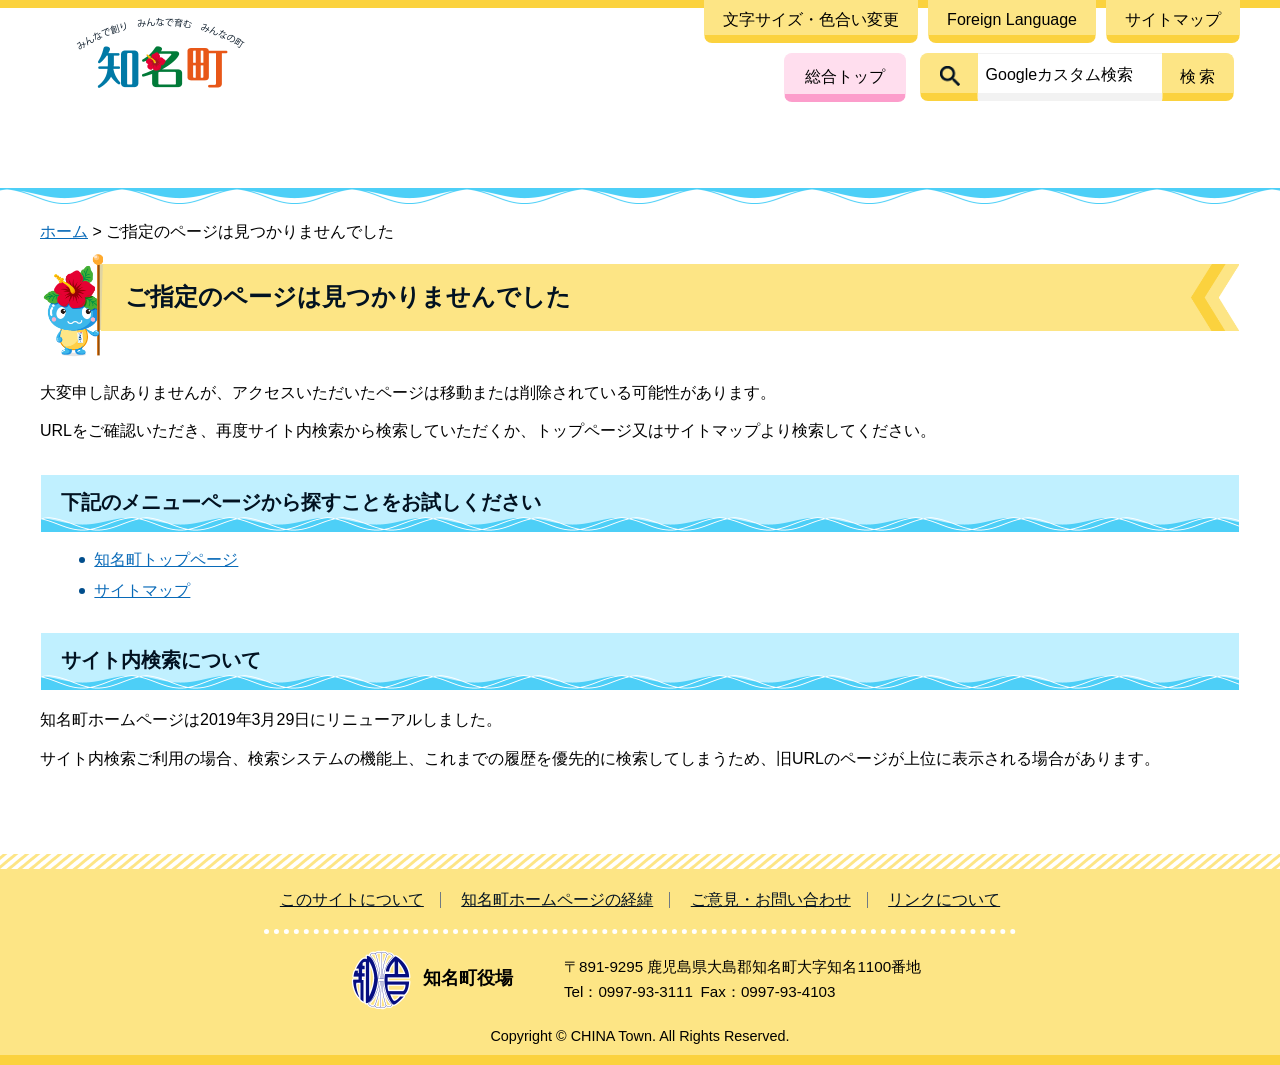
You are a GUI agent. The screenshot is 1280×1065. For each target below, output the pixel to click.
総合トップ (845, 76)
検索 (1199, 76)
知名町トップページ (166, 559)
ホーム (64, 231)
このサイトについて (352, 899)
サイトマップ (142, 590)
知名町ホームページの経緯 (557, 899)
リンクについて (944, 899)
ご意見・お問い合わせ (771, 899)
